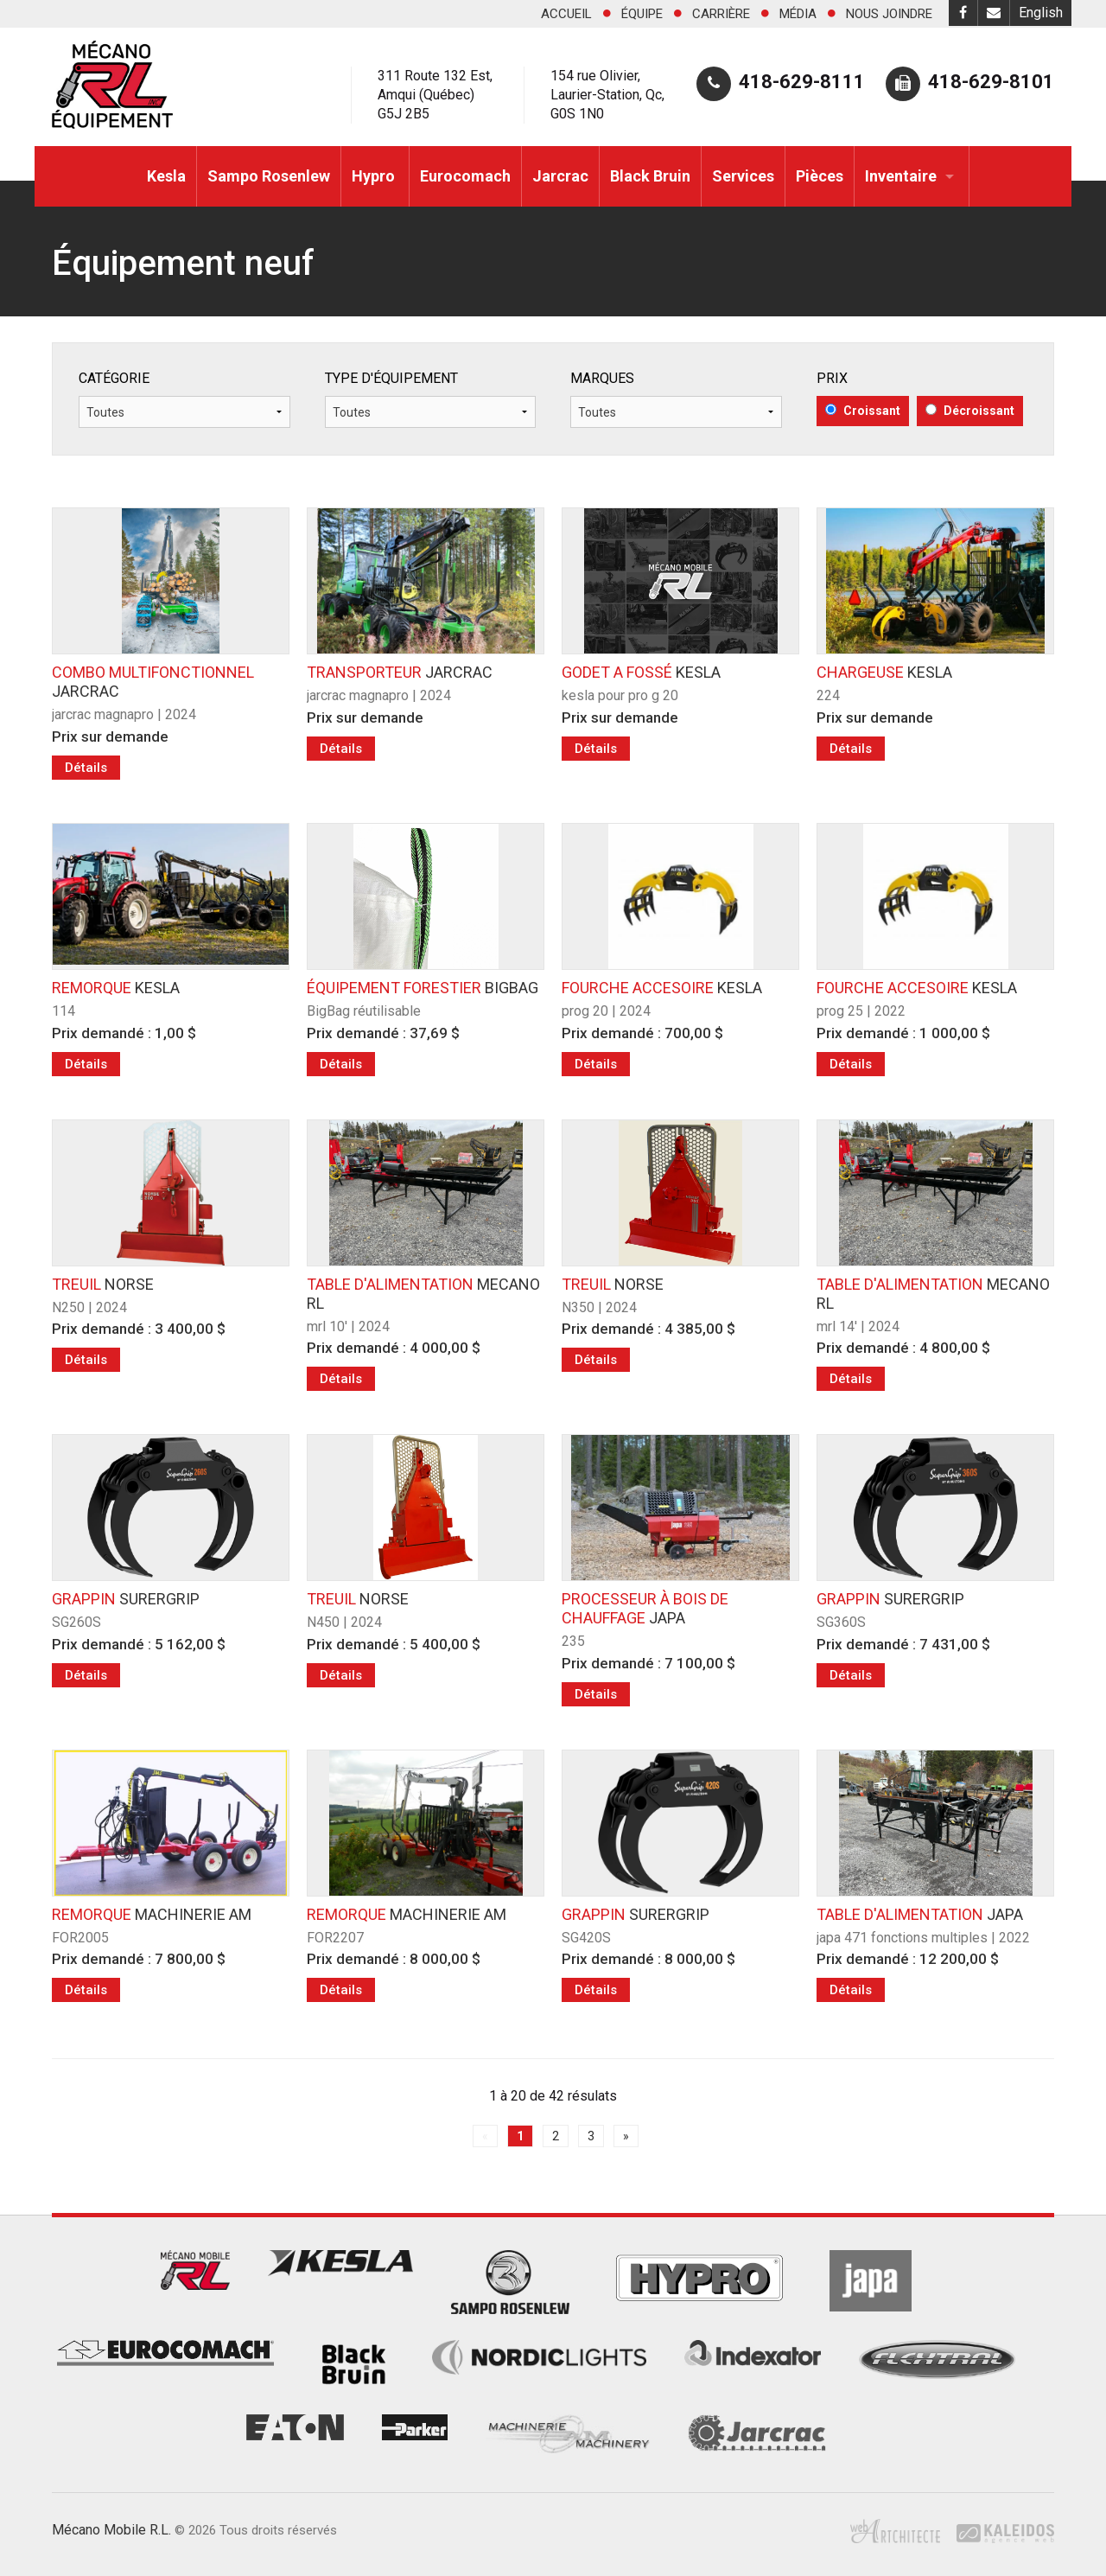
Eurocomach (465, 176)
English (1041, 12)
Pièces (819, 176)
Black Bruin (650, 176)
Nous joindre (889, 14)
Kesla (166, 176)
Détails (86, 767)
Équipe (642, 14)
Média (798, 14)
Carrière (721, 14)
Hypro (375, 176)
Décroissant (969, 411)
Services (743, 176)
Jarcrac (560, 176)
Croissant (862, 411)
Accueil (566, 14)
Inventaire (901, 176)
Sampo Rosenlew (268, 176)
